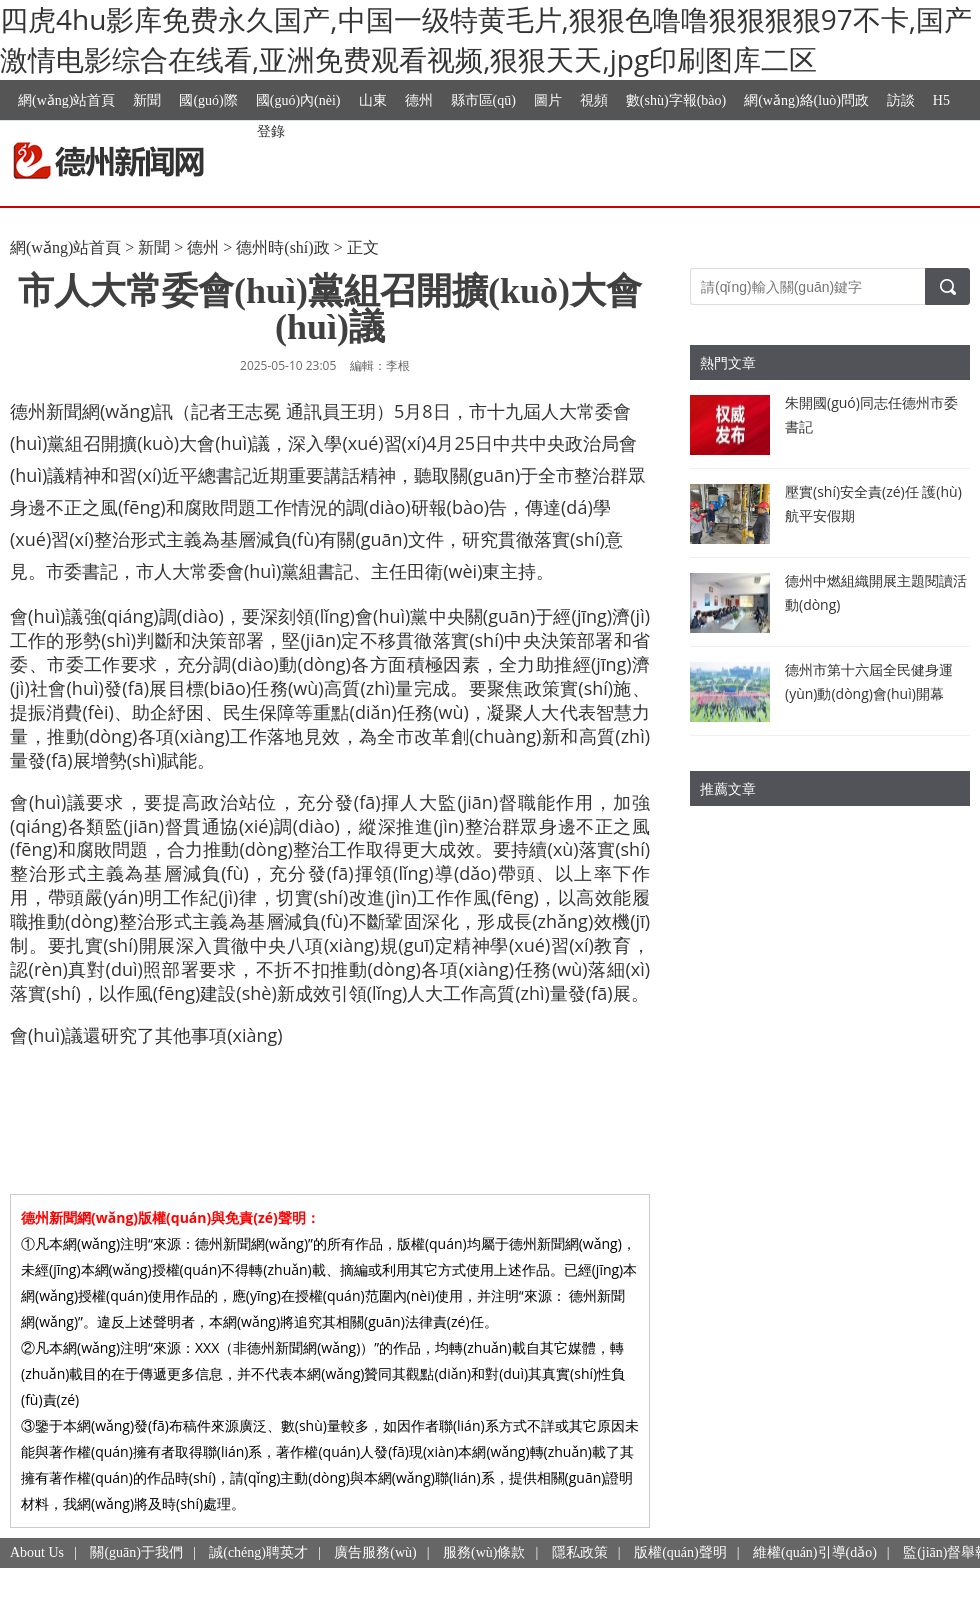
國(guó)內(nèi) (298, 100)
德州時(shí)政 (282, 247)
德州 (419, 100)
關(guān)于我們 (136, 1552)
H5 (941, 100)
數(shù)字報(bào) (676, 100)
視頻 (594, 100)
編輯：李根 (380, 365)
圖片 (548, 100)
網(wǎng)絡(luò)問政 (806, 100)
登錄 (271, 130)
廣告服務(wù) (375, 1552)
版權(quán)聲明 (680, 1552)
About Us (37, 1552)
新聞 (147, 100)
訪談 (901, 100)
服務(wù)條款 (484, 1552)
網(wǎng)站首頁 (66, 100)
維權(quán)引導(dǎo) (815, 1552)
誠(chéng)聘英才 (258, 1552)
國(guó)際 (208, 100)
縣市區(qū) (483, 100)
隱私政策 (580, 1552)
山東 (373, 100)
